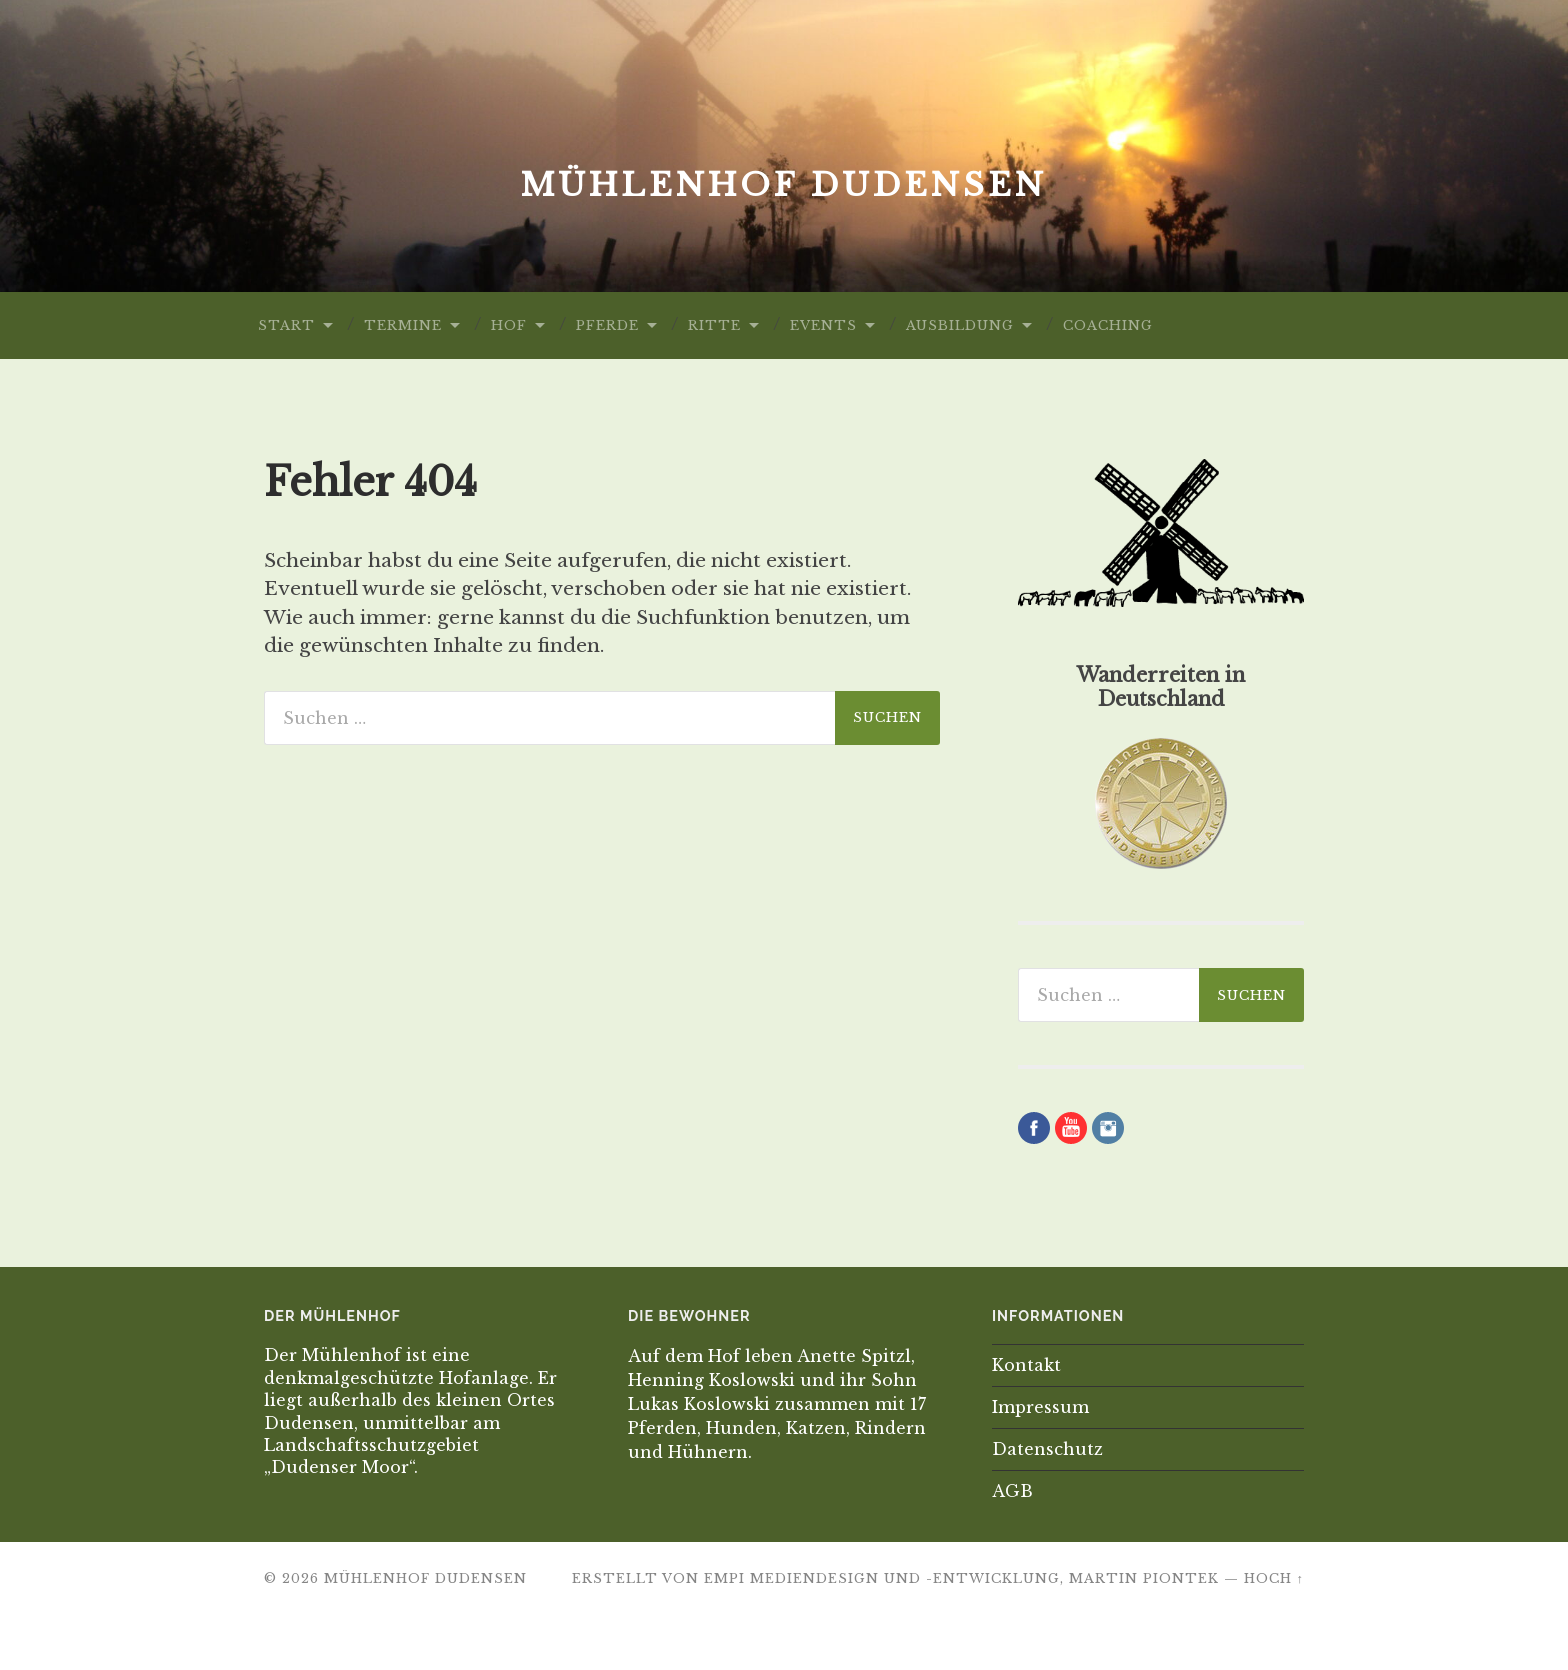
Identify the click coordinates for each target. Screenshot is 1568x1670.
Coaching (1108, 325)
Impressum (1040, 1407)
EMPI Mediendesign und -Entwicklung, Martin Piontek (961, 1578)
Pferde (607, 325)
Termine (403, 325)
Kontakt (1026, 1365)
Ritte (714, 325)
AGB (1012, 1491)
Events (823, 325)
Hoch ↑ (1274, 1578)
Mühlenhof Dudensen (784, 185)
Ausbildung (960, 325)
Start (286, 325)
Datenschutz (1047, 1449)
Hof (509, 325)
